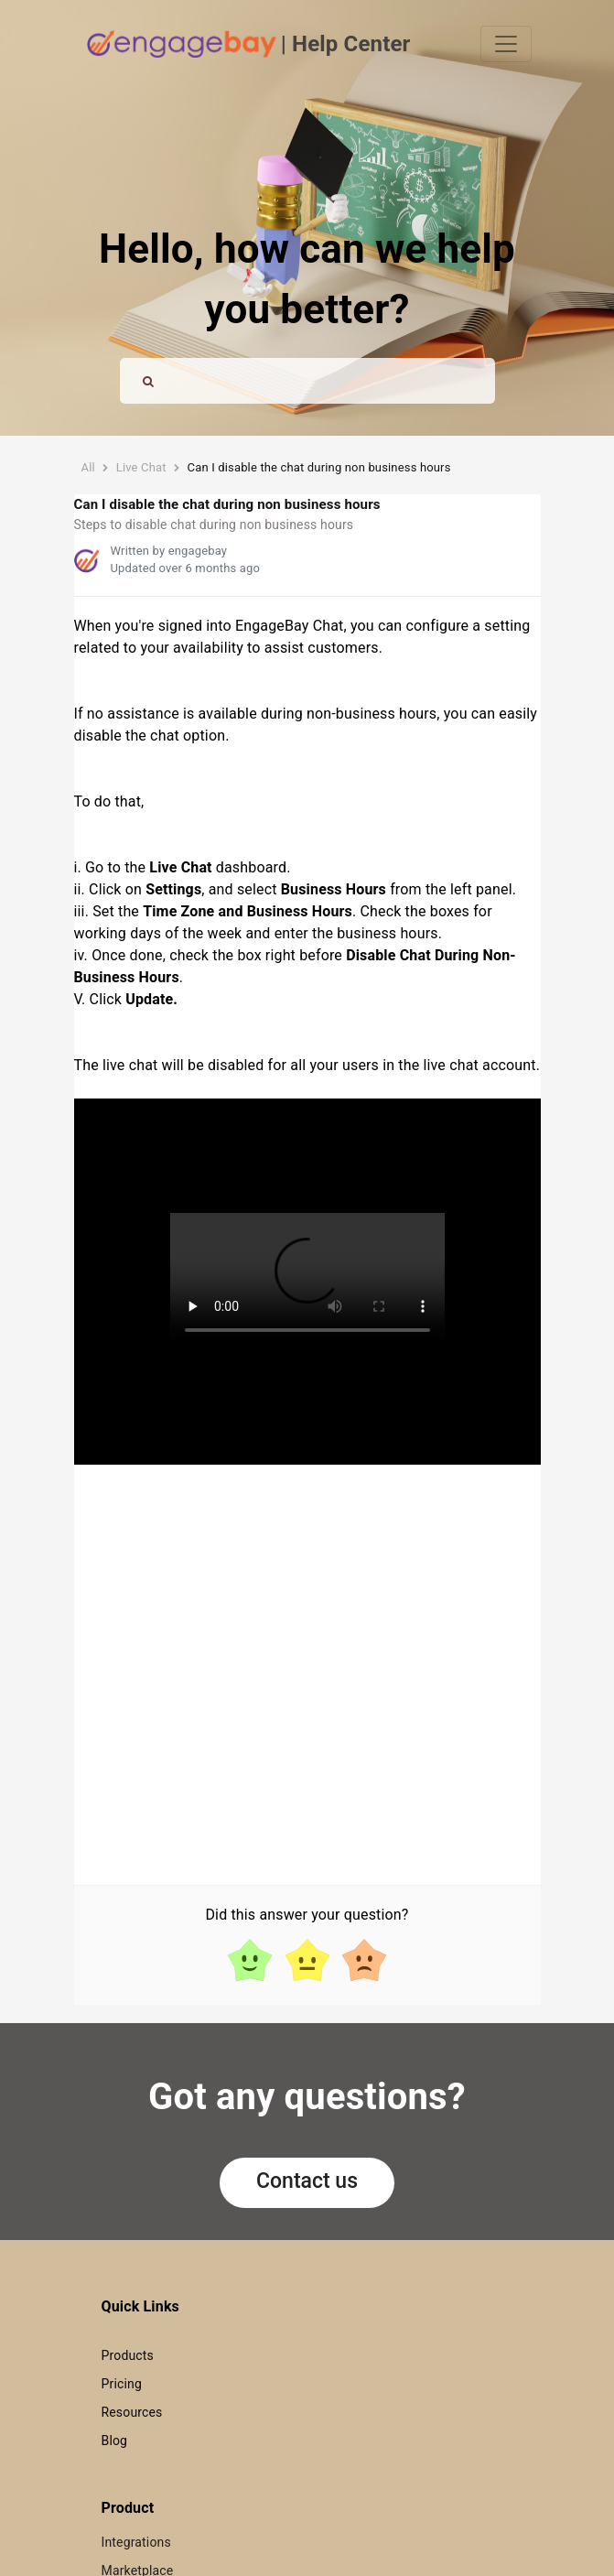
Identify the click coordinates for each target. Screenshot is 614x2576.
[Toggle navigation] (506, 44)
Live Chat (141, 467)
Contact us (307, 2181)
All (88, 467)
